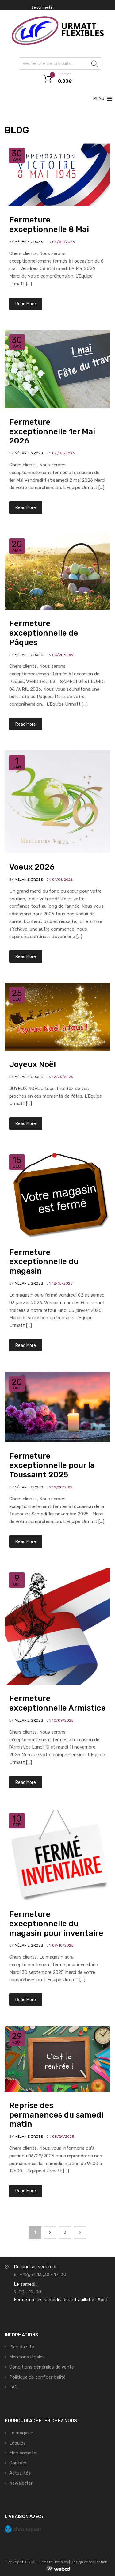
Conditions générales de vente (41, 2367)
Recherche (95, 64)
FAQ (13, 2387)
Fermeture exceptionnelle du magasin (44, 1262)
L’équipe (17, 2443)
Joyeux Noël (32, 1064)
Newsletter (21, 2483)
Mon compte (22, 2453)
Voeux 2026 (32, 867)
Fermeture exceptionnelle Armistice (57, 1703)
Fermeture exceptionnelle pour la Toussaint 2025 (52, 1465)
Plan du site (21, 2347)
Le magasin (21, 2433)
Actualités (20, 2473)
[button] (98, 98)
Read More (25, 303)
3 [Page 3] (65, 2232)
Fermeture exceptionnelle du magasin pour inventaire (56, 1923)
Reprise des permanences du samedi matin (56, 2115)
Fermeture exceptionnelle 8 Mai (49, 224)
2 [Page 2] (50, 2232)
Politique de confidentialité (37, 2377)
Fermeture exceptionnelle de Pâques (43, 633)
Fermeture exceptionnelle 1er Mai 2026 (52, 431)
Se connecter (43, 7)
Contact (18, 2463)
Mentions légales (27, 2357)
